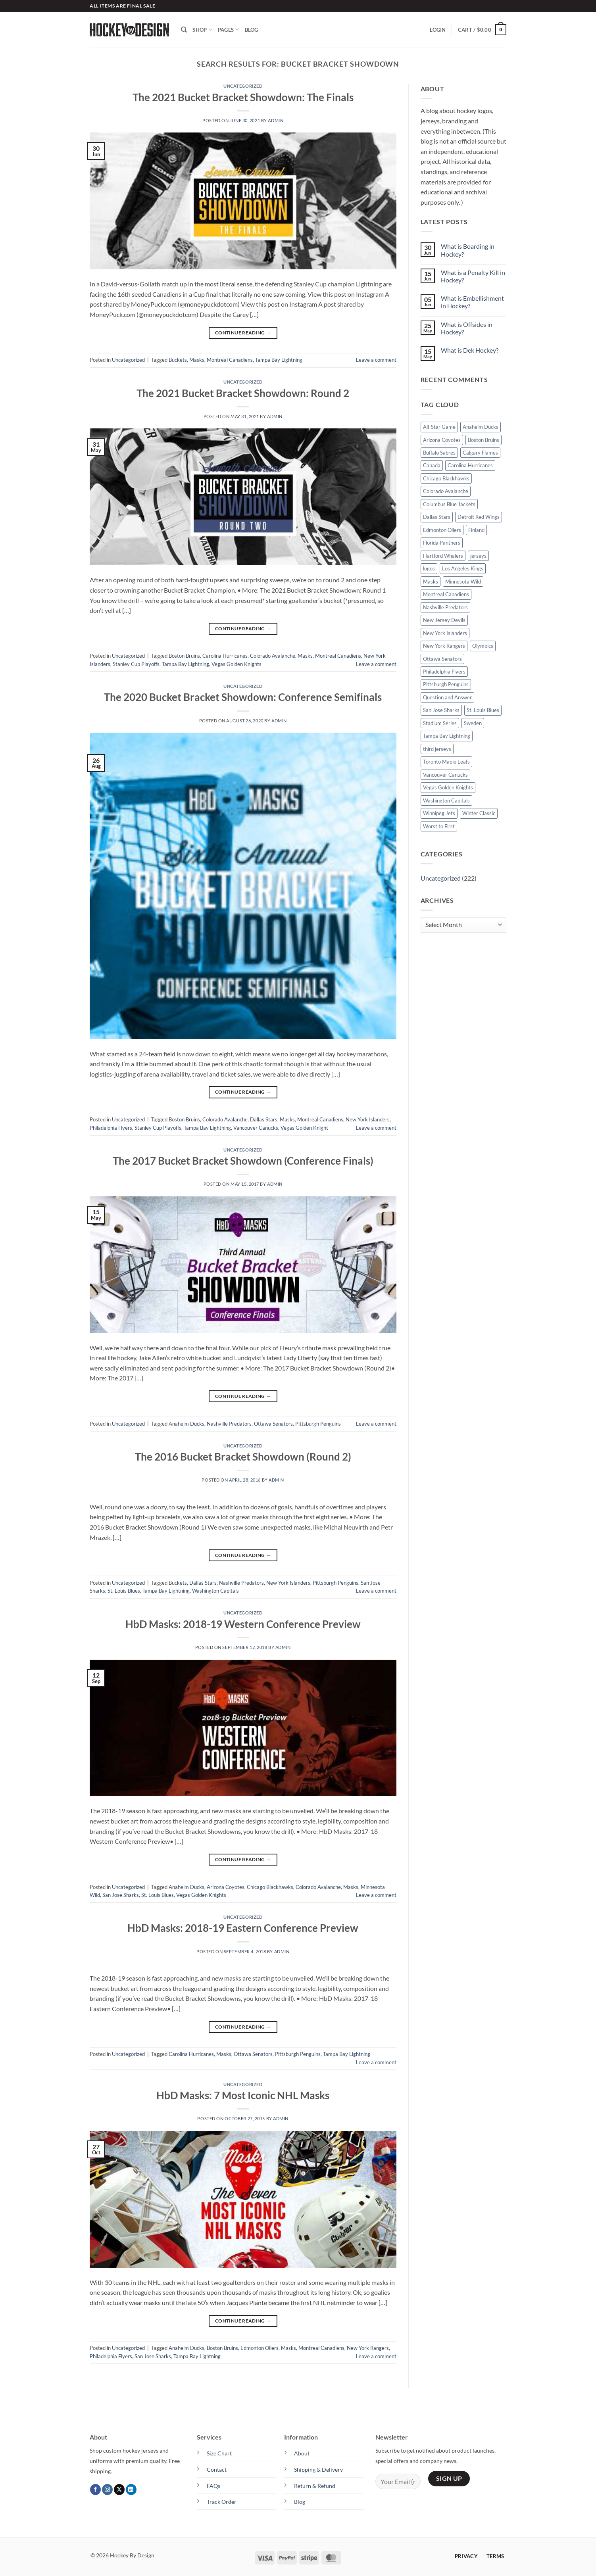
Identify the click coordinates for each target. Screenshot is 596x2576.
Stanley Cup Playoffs (136, 664)
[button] (438, 30)
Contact (217, 2469)
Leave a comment (376, 360)
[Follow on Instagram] (107, 2489)
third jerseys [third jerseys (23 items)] (437, 749)
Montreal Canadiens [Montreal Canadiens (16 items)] (446, 594)
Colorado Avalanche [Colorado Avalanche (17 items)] (445, 491)
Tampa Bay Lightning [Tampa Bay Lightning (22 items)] (446, 736)
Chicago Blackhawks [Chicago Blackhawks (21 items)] (446, 478)
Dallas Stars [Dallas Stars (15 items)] (436, 517)
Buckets (178, 360)
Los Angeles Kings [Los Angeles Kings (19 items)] (462, 568)
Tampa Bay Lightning (278, 360)
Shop (202, 29)
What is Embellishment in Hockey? (472, 301)
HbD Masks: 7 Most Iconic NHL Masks (242, 2095)
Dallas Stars (263, 1119)
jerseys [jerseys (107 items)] (478, 556)
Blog (251, 30)
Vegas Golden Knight (304, 1128)
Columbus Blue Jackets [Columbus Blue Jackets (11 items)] (449, 504)
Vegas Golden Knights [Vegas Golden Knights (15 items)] (448, 787)
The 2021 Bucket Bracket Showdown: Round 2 (243, 393)
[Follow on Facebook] (95, 2489)
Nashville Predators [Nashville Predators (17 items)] (445, 607)
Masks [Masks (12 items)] (430, 581)
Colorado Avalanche (272, 656)
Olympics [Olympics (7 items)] (482, 646)
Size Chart (219, 2453)
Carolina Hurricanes (225, 656)
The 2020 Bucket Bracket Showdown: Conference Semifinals (243, 697)
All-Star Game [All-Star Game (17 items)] (439, 427)
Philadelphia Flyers (111, 1128)
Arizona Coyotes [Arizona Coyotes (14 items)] (442, 440)
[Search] (184, 29)
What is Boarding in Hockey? (467, 249)
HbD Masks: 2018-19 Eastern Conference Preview (242, 1928)
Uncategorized (242, 85)
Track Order (221, 2501)
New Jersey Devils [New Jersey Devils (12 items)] (444, 620)
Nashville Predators (229, 1423)
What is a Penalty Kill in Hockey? (473, 276)
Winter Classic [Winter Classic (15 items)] (478, 813)
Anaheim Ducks (186, 1423)
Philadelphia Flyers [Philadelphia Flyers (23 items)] (444, 671)
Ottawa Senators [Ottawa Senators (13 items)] (442, 659)
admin (275, 120)
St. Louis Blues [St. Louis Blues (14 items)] (483, 710)
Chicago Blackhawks (270, 1887)
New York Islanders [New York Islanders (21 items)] (445, 633)
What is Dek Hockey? (469, 350)
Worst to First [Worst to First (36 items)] (439, 826)
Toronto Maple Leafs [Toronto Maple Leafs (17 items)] (446, 761)
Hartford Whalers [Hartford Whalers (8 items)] (443, 556)
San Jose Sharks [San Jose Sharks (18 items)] (441, 710)
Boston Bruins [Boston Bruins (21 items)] (483, 440)
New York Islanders (368, 1119)
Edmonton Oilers (259, 2348)
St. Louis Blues (124, 1590)
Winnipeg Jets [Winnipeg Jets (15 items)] (439, 813)
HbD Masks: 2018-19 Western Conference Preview (243, 1624)
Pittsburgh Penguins (318, 1423)
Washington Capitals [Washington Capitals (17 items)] (446, 800)
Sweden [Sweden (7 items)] (473, 723)
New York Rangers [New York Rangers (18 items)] (444, 646)
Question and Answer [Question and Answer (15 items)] (447, 697)
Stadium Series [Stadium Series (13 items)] (440, 723)
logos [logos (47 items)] (429, 568)
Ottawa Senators (273, 1423)
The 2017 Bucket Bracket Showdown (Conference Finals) (243, 1161)
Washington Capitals (215, 1590)
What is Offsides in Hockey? (466, 328)
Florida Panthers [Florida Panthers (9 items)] (441, 542)
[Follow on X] (119, 2489)
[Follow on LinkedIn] (131, 2489)
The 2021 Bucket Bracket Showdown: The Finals (243, 97)
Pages (228, 29)
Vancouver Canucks (255, 1128)
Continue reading (243, 332)
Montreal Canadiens (230, 360)
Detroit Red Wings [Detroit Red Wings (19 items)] (479, 517)
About (302, 2453)
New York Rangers (368, 2348)
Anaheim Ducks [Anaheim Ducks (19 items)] (480, 427)
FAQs (213, 2485)
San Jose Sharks (120, 1895)
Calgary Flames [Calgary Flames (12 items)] (480, 452)
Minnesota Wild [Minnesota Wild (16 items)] (463, 581)
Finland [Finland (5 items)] (476, 530)
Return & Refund (314, 2485)
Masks (196, 360)
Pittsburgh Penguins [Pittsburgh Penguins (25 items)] (446, 684)
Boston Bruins (184, 656)
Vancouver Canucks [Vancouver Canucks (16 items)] (445, 775)
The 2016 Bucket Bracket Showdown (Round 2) (243, 1457)
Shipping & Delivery (318, 2469)
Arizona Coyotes (225, 1887)
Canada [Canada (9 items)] (431, 465)
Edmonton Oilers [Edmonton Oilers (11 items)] (442, 530)
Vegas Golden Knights (236, 664)
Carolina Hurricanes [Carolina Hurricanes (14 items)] (470, 465)
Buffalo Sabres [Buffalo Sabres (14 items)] (439, 452)
